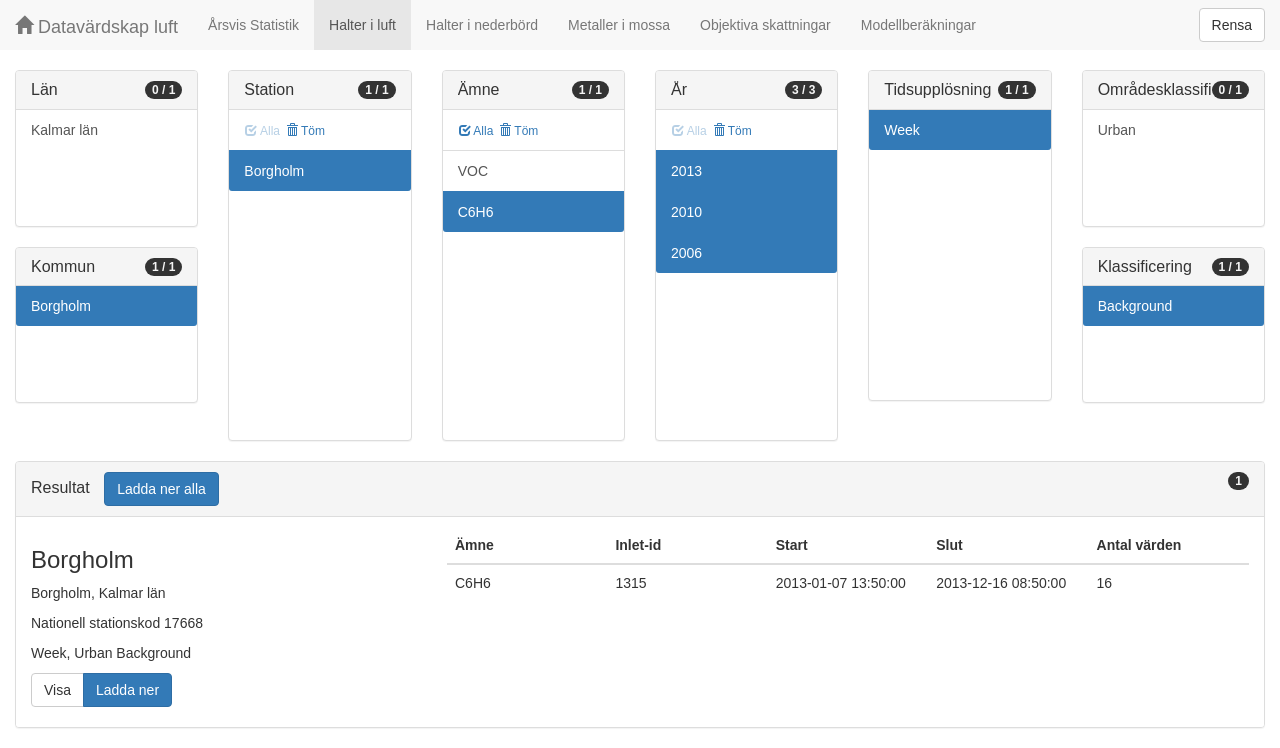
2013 (686, 171)
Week (902, 130)
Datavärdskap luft (96, 26)
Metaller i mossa (619, 25)
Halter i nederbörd (482, 25)
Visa (57, 690)
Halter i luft (362, 25)
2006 (686, 253)
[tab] (640, 489)
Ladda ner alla (161, 489)
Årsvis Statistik (253, 25)
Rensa (1232, 25)
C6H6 (476, 212)
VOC (473, 171)
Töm (305, 131)
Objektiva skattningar (765, 25)
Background (1135, 306)
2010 (686, 212)
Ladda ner (127, 690)
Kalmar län (64, 130)
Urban (1117, 130)
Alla (476, 131)
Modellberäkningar (918, 25)
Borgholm (61, 306)
